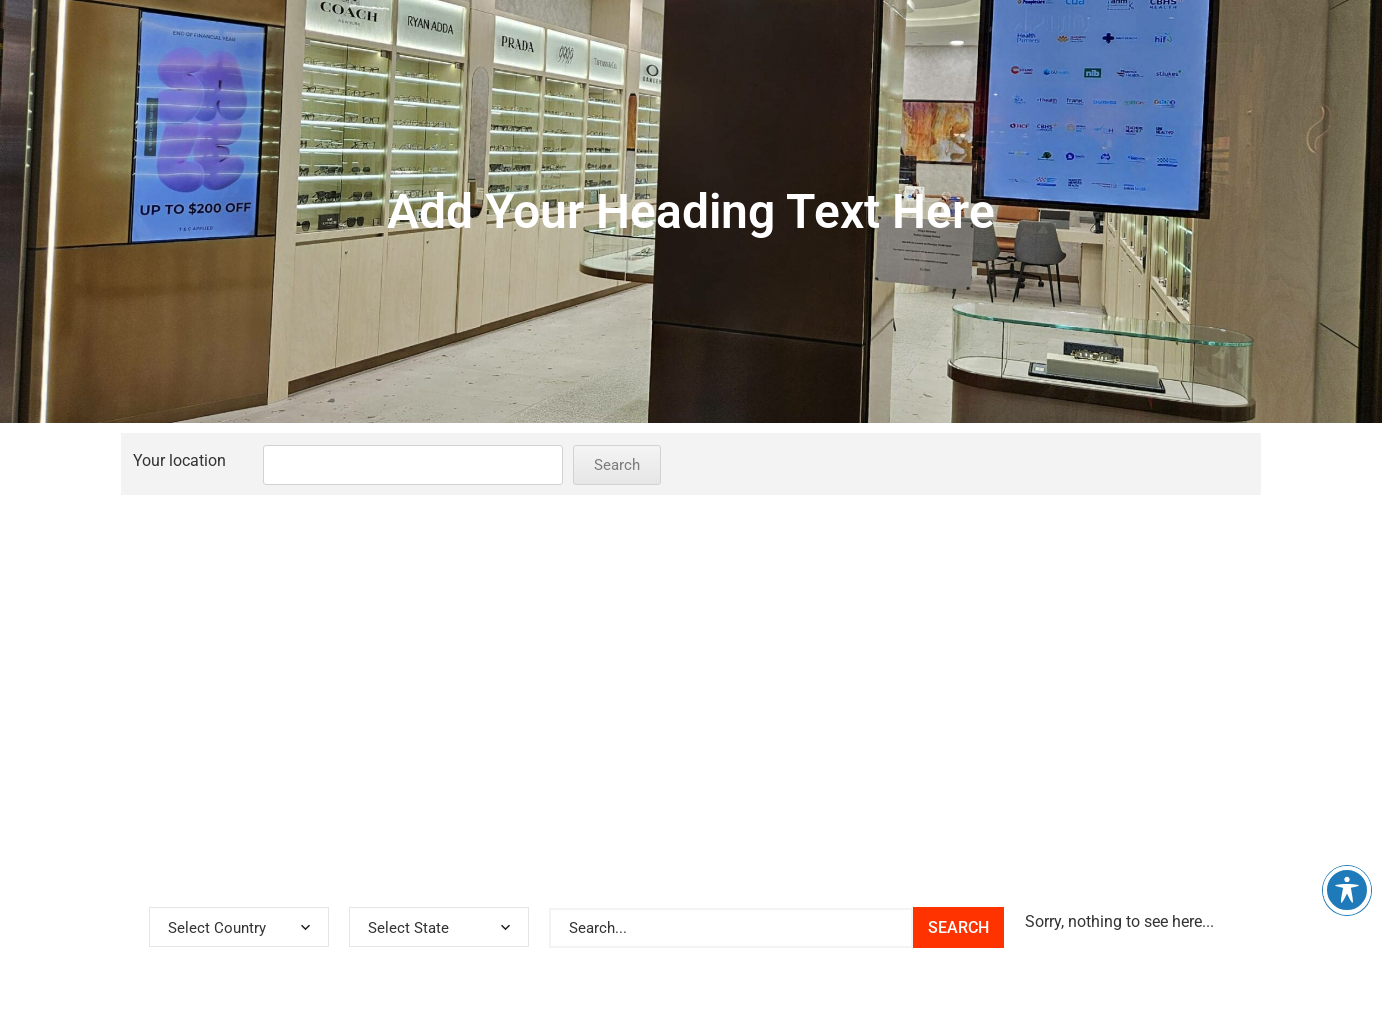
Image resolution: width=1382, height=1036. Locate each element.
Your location (179, 460)
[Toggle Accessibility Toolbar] (1347, 890)
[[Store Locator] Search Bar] (731, 928)
